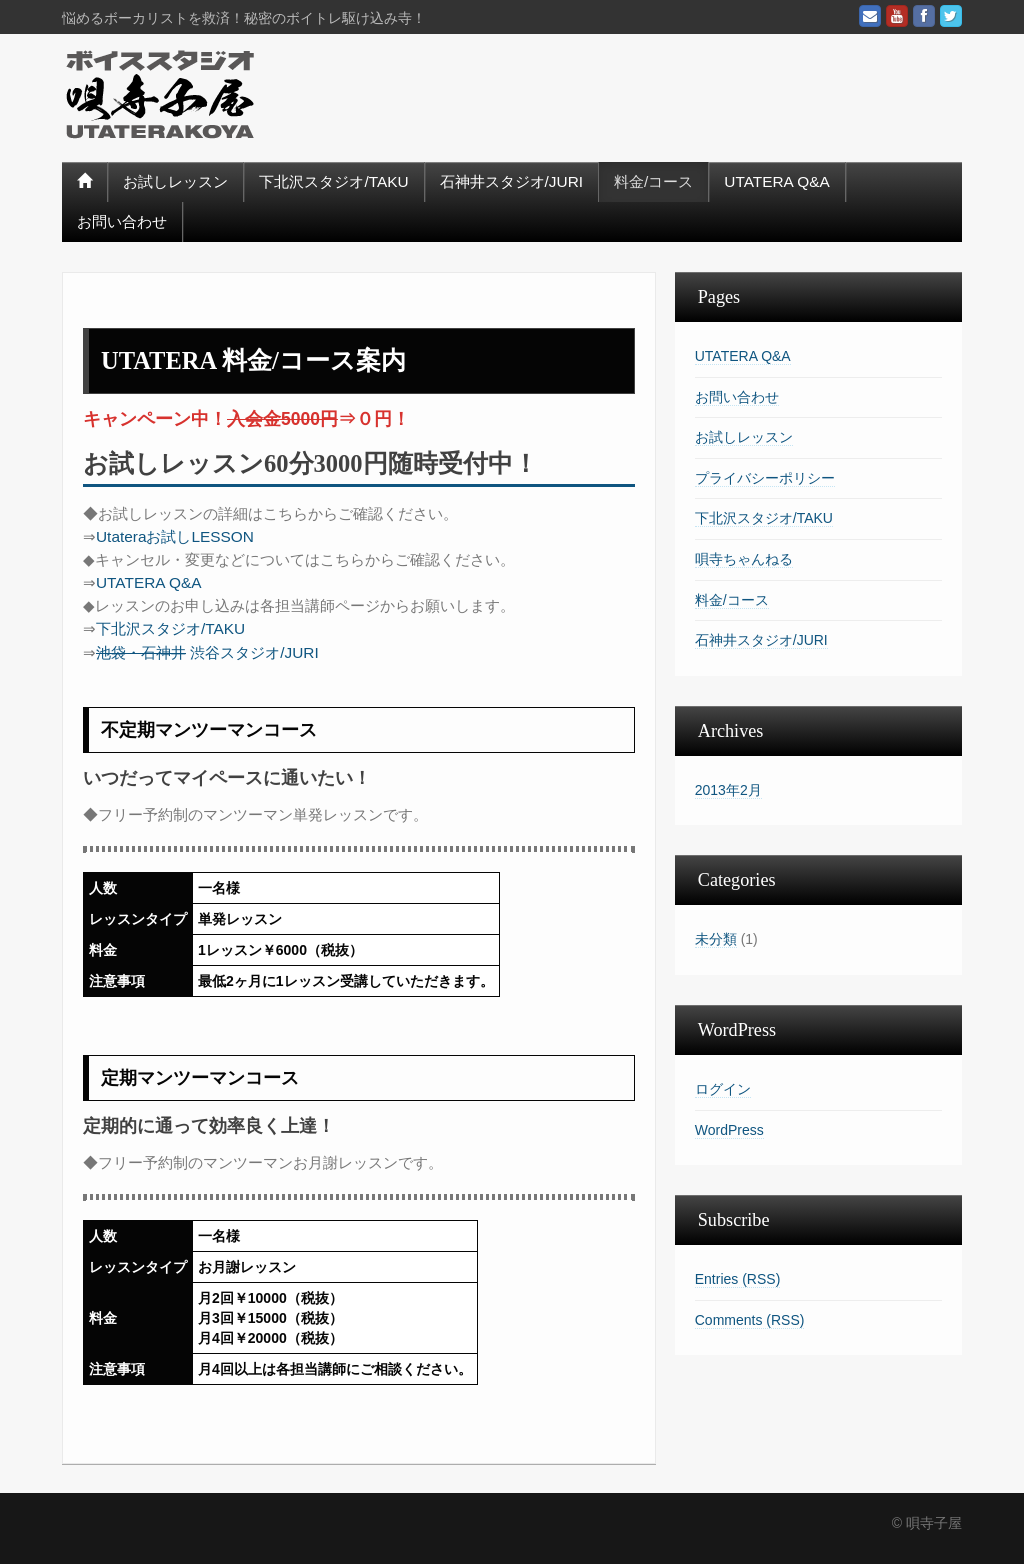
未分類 (716, 939)
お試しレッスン (175, 181)
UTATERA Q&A (776, 181)
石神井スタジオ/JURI (511, 181)
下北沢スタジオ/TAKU (333, 181)
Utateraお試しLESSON (175, 536)
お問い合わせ (122, 221)
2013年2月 (728, 790)
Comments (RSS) (750, 1320)
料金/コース (653, 181)
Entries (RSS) (738, 1279)
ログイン (723, 1089)
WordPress (729, 1130)
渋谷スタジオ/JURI (207, 652)
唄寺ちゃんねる (744, 559)
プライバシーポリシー (765, 478)
